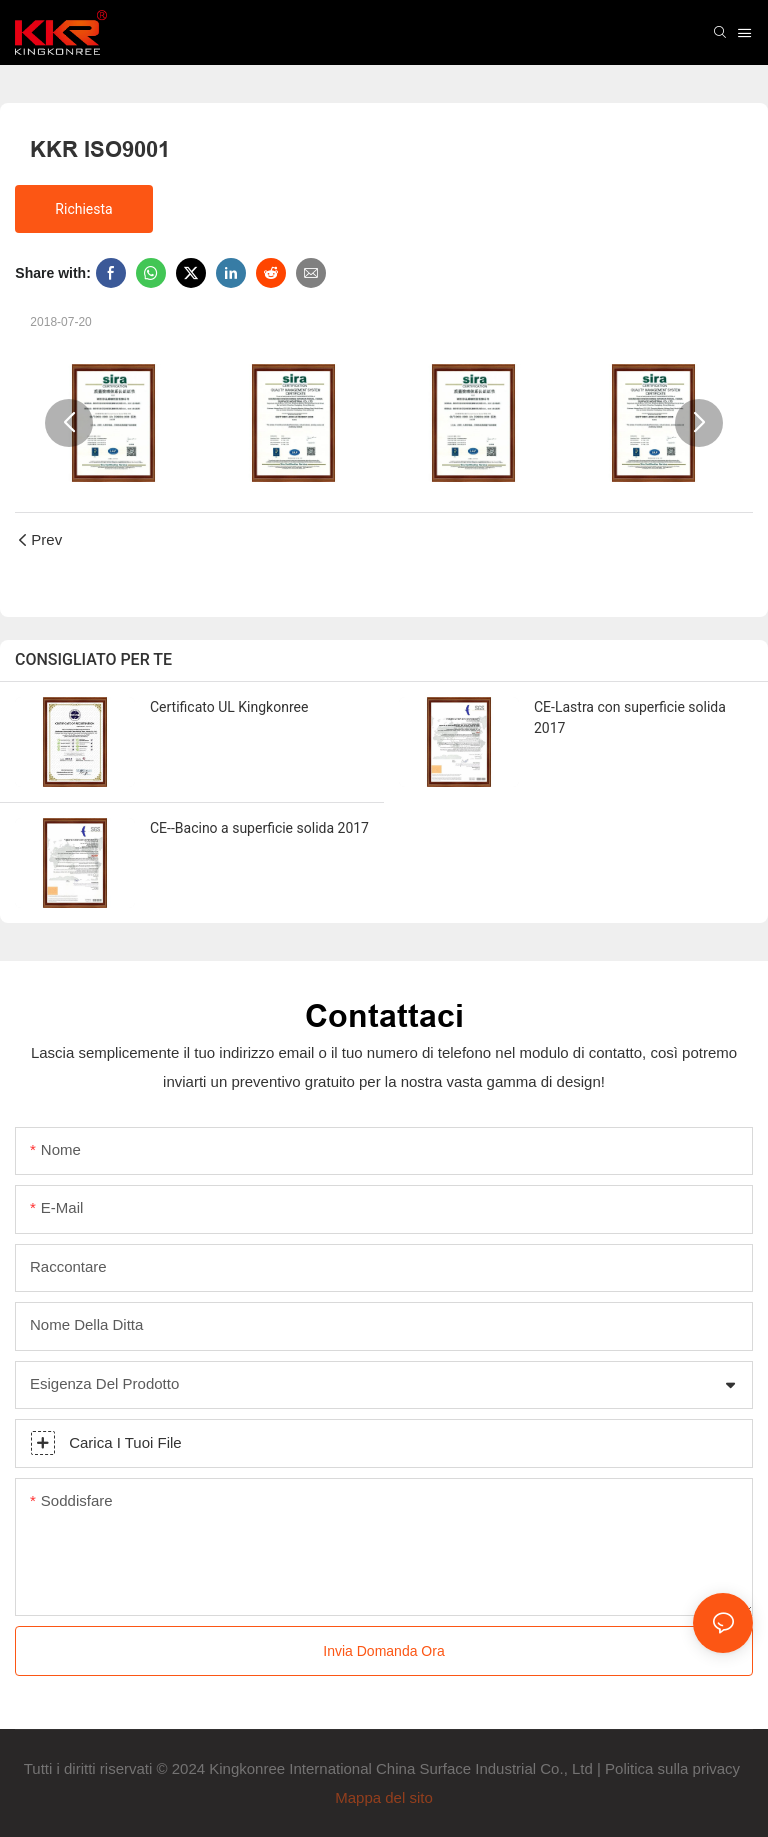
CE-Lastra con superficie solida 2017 (630, 717)
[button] (69, 423)
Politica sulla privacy (674, 1768)
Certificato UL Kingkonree (229, 707)
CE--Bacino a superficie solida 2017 (259, 828)
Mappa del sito (384, 1797)
